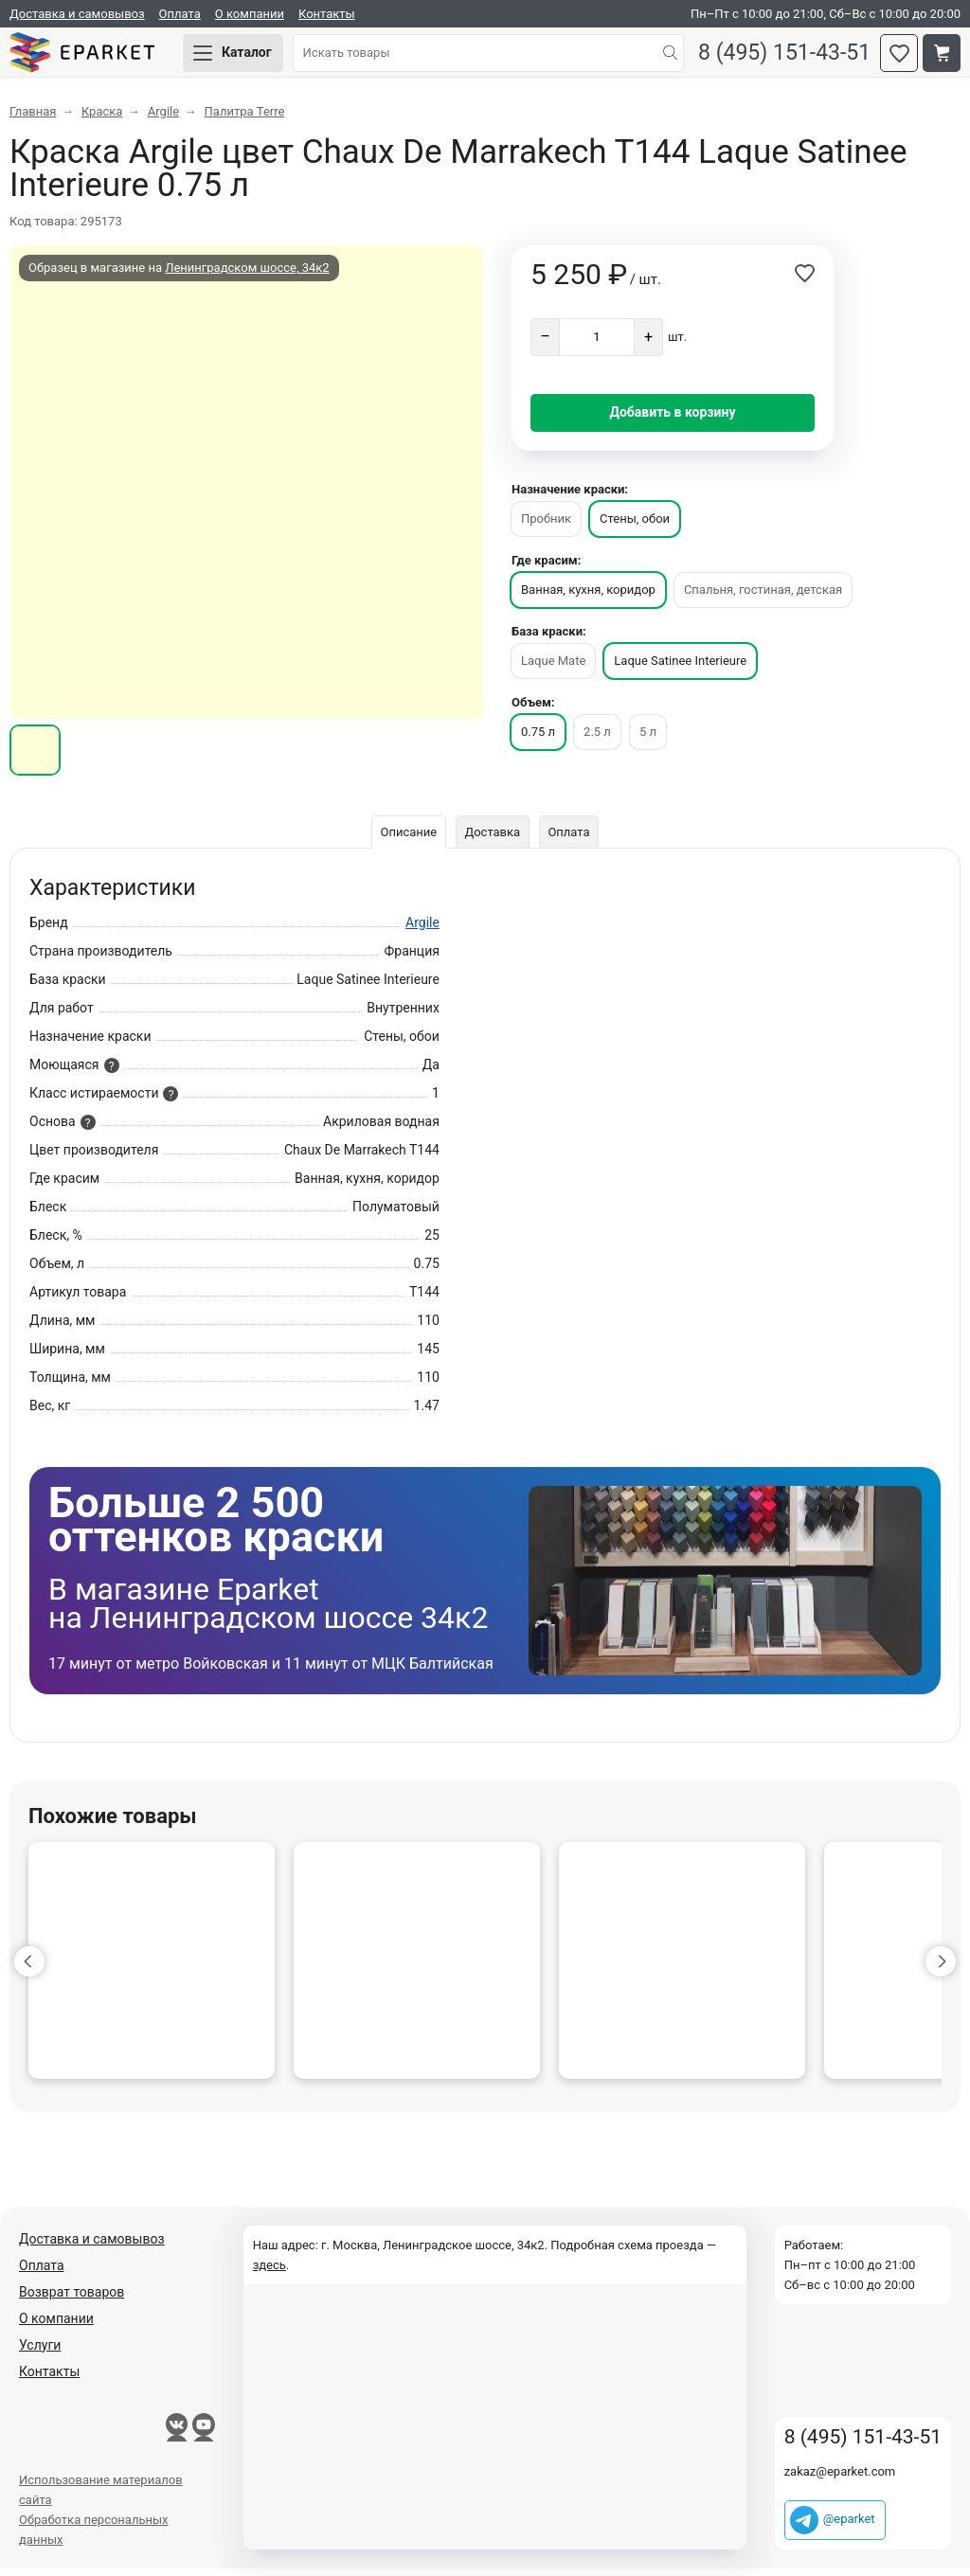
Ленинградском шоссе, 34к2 (247, 275)
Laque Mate (553, 668)
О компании (249, 14)
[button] (29, 1969)
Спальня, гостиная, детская (763, 597)
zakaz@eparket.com (840, 2479)
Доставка (492, 839)
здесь (269, 2272)
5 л (647, 739)
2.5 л (597, 739)
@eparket (849, 2526)
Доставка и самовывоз (77, 14)
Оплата (180, 14)
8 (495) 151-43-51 (779, 57)
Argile (422, 930)
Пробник (546, 526)
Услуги (40, 2352)
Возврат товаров (71, 2299)
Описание (406, 839)
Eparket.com (94, 56)
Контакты (326, 14)
